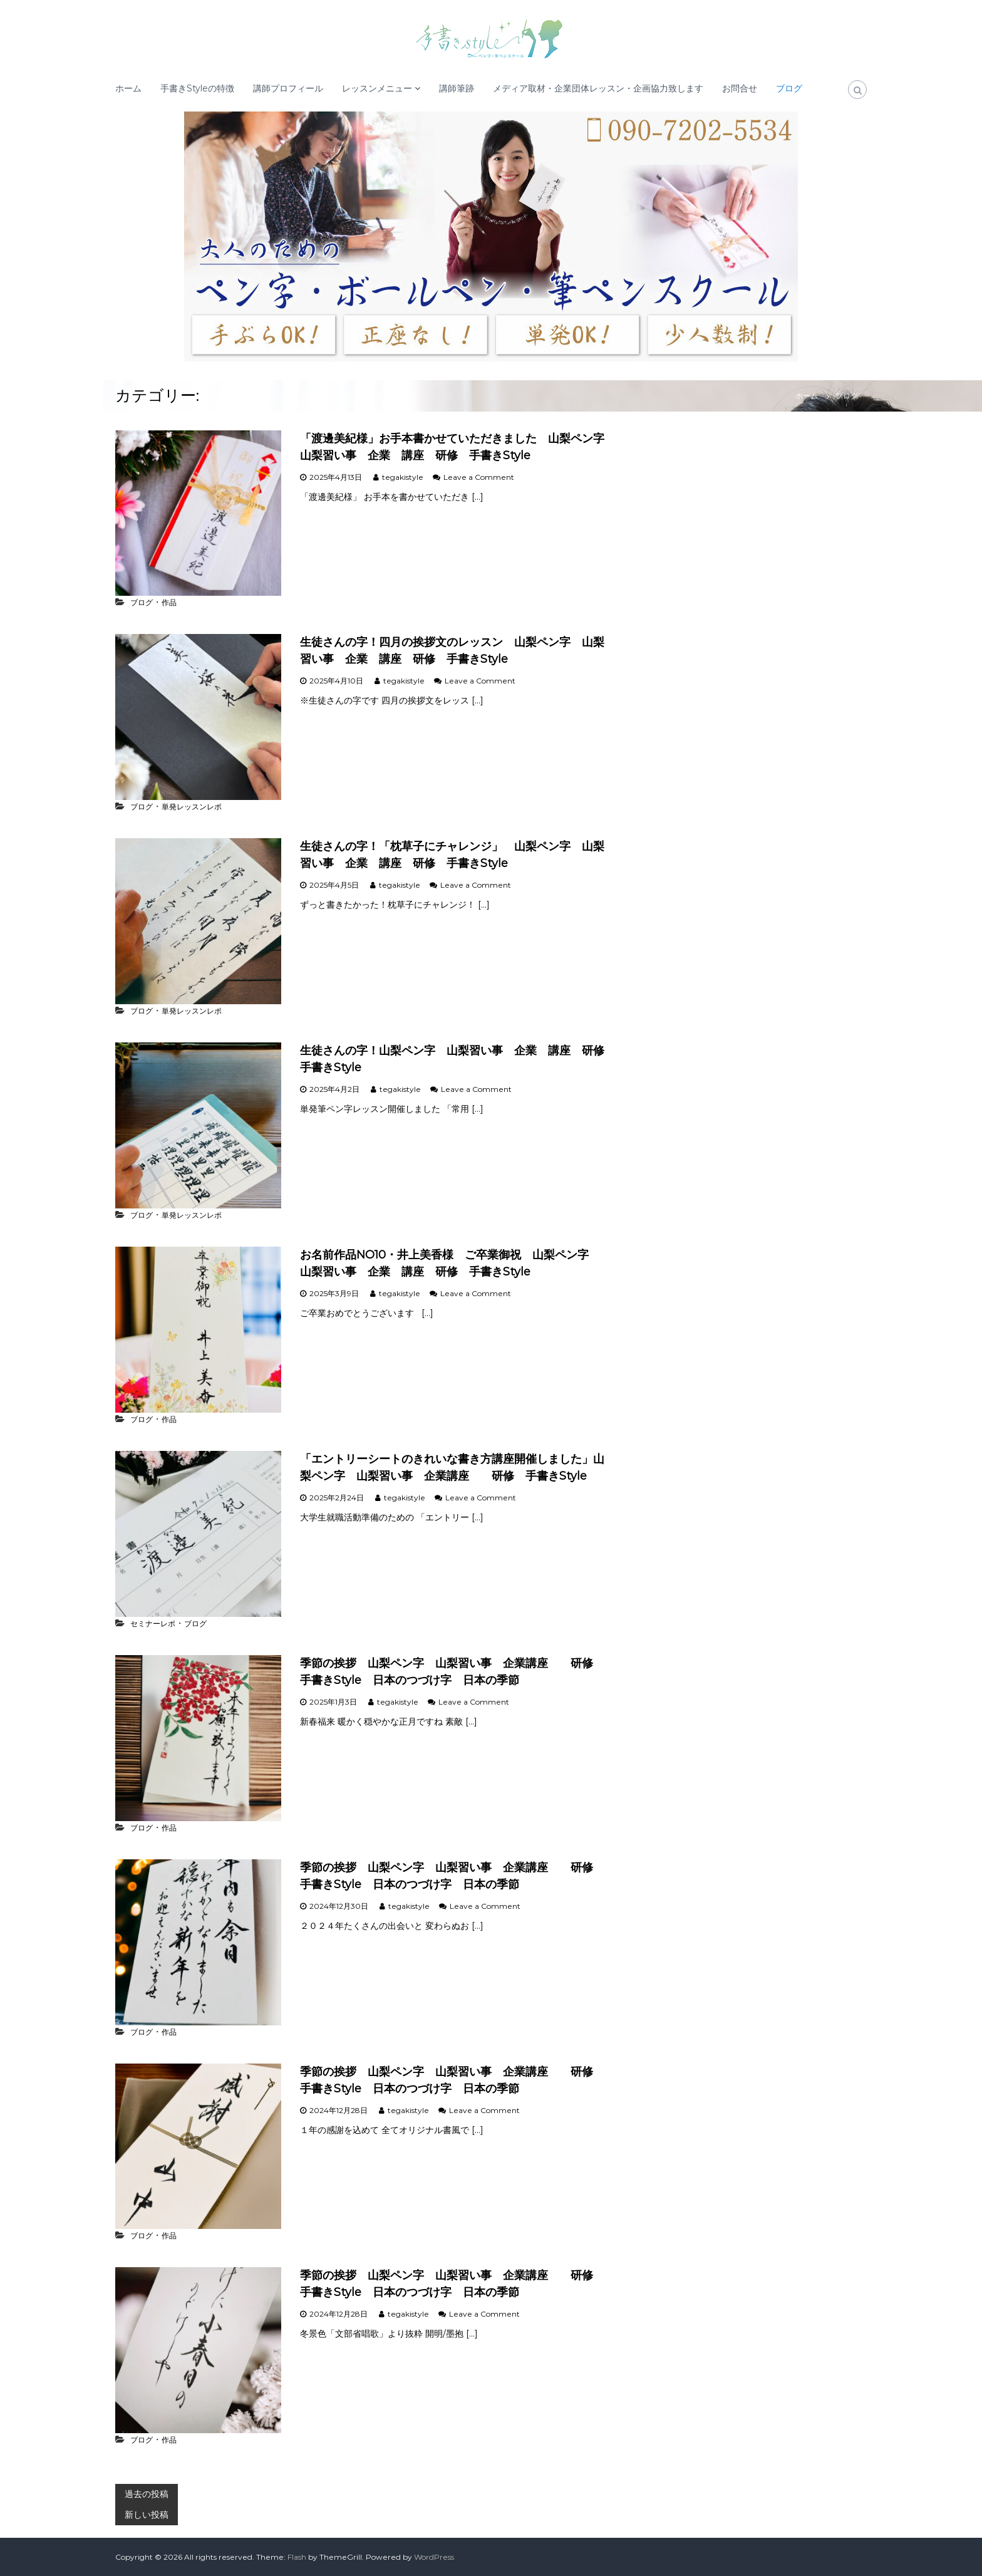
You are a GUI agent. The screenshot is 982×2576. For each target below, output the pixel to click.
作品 (169, 602)
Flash (296, 2557)
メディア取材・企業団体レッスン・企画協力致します (598, 88)
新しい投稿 (146, 2514)
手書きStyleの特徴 (197, 88)
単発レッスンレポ (192, 806)
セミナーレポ (152, 1623)
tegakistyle (402, 477)
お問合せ (739, 88)
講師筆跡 (456, 88)
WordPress (434, 2557)
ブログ (789, 88)
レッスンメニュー (377, 88)
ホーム (128, 88)
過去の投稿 (146, 2494)
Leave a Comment (478, 477)
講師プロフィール (288, 88)
